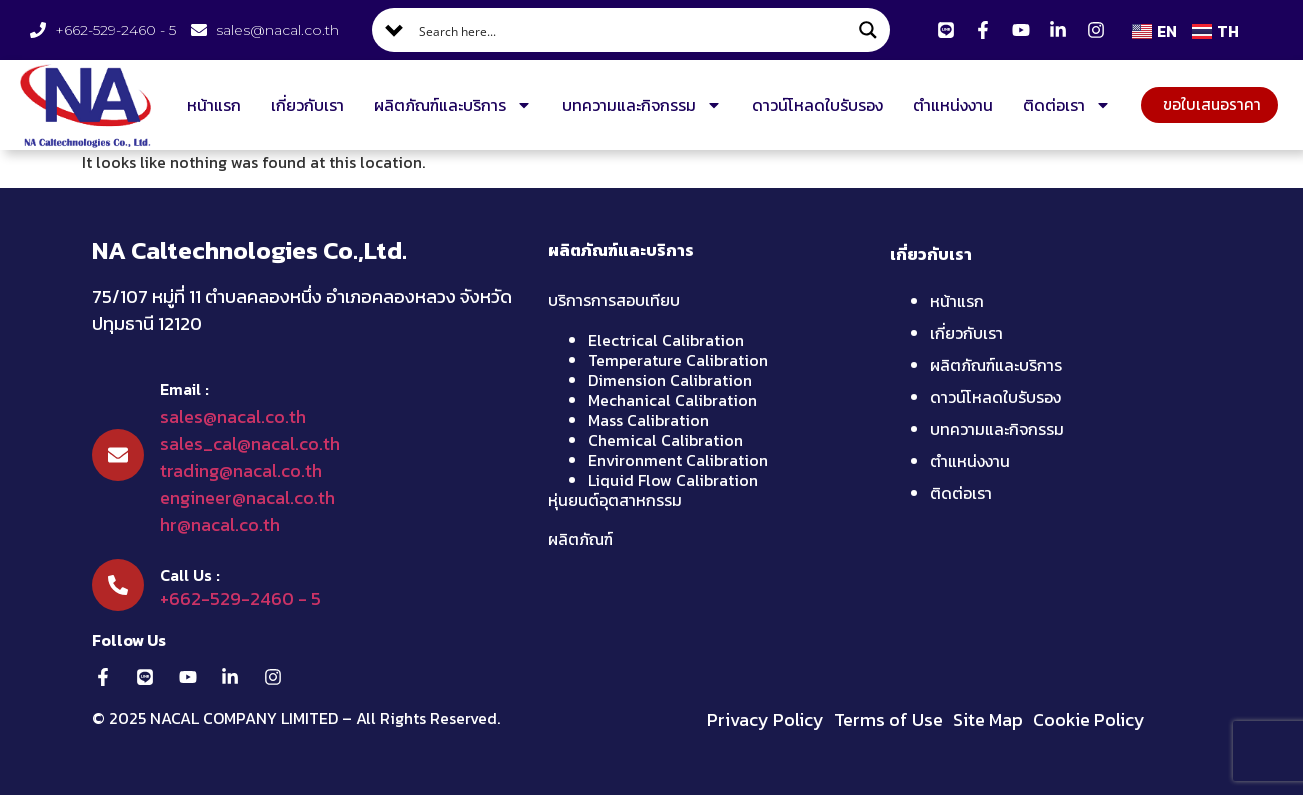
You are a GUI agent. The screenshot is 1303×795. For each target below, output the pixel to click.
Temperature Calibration (678, 360)
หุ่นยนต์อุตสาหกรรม (615, 500)
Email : (184, 389)
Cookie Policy (1089, 719)
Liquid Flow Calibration (673, 480)
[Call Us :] (118, 585)
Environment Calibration (678, 460)
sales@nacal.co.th (233, 416)
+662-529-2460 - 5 (240, 598)
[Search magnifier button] (868, 30)
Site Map (988, 719)
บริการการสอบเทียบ (614, 300)
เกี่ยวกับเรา (302, 105)
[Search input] (632, 30)
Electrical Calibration (666, 340)
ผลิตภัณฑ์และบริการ (448, 105)
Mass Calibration (648, 420)
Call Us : (190, 575)
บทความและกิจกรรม (637, 105)
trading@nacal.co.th (241, 470)
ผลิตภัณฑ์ (580, 539)
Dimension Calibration (670, 380)
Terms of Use (888, 719)
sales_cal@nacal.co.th (250, 443)
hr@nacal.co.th (220, 524)
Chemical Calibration (665, 440)
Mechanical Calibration (672, 400)
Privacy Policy (765, 719)
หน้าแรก (209, 105)
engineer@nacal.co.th (247, 497)
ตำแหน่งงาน (948, 105)
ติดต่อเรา (1062, 105)
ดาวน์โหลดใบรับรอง (812, 105)
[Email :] (118, 455)
